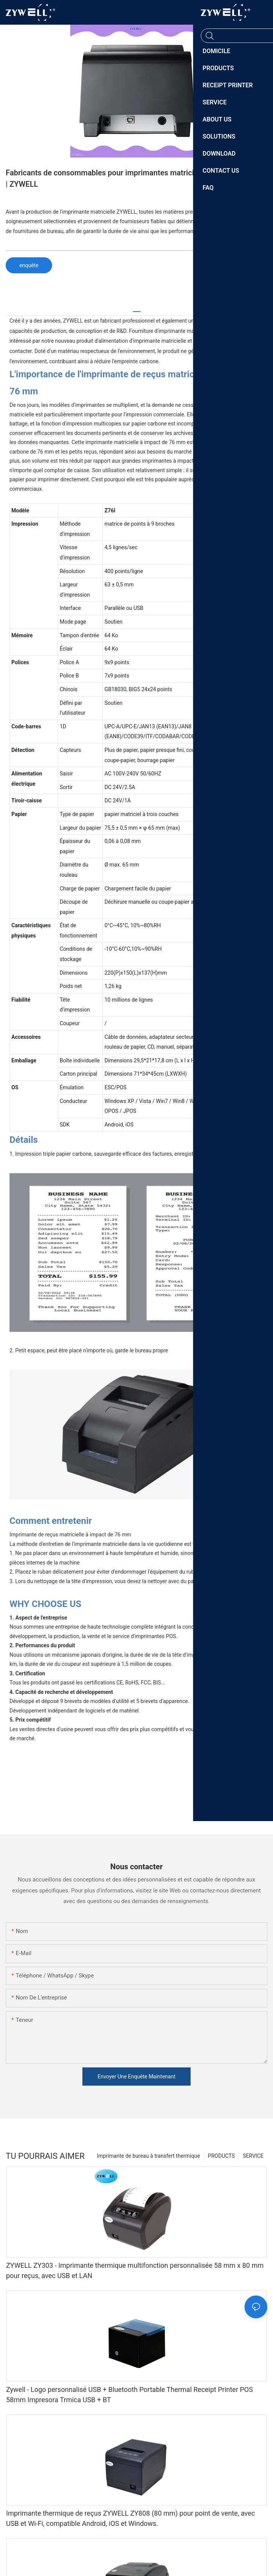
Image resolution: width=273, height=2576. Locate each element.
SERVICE (253, 2156)
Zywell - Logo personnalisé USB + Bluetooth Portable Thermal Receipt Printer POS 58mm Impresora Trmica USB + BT (129, 2394)
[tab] (136, 309)
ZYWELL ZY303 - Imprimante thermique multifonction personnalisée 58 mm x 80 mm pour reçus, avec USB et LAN (135, 2270)
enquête (28, 265)
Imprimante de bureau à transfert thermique (148, 2156)
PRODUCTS (221, 2156)
